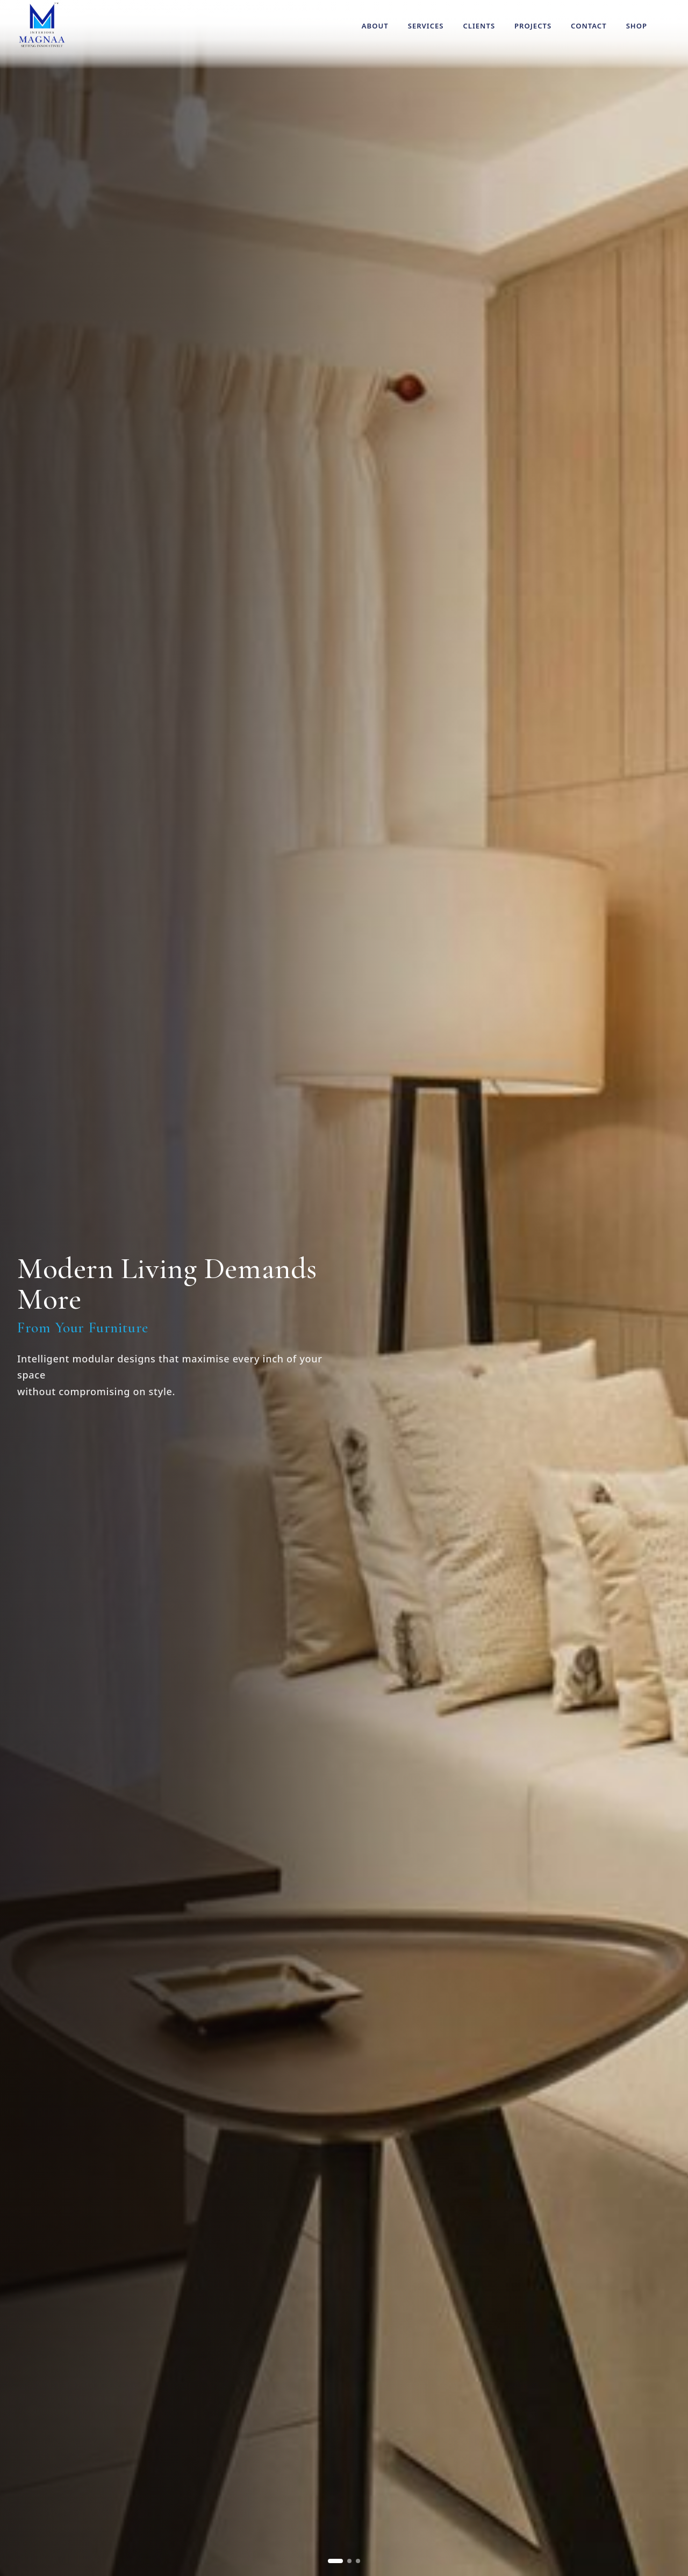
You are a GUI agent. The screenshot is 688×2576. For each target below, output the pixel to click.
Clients (479, 26)
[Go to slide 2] (349, 2561)
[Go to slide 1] (335, 2561)
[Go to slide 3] (358, 2561)
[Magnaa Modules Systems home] (42, 24)
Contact (589, 26)
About (375, 26)
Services (426, 26)
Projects (532, 26)
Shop (636, 26)
